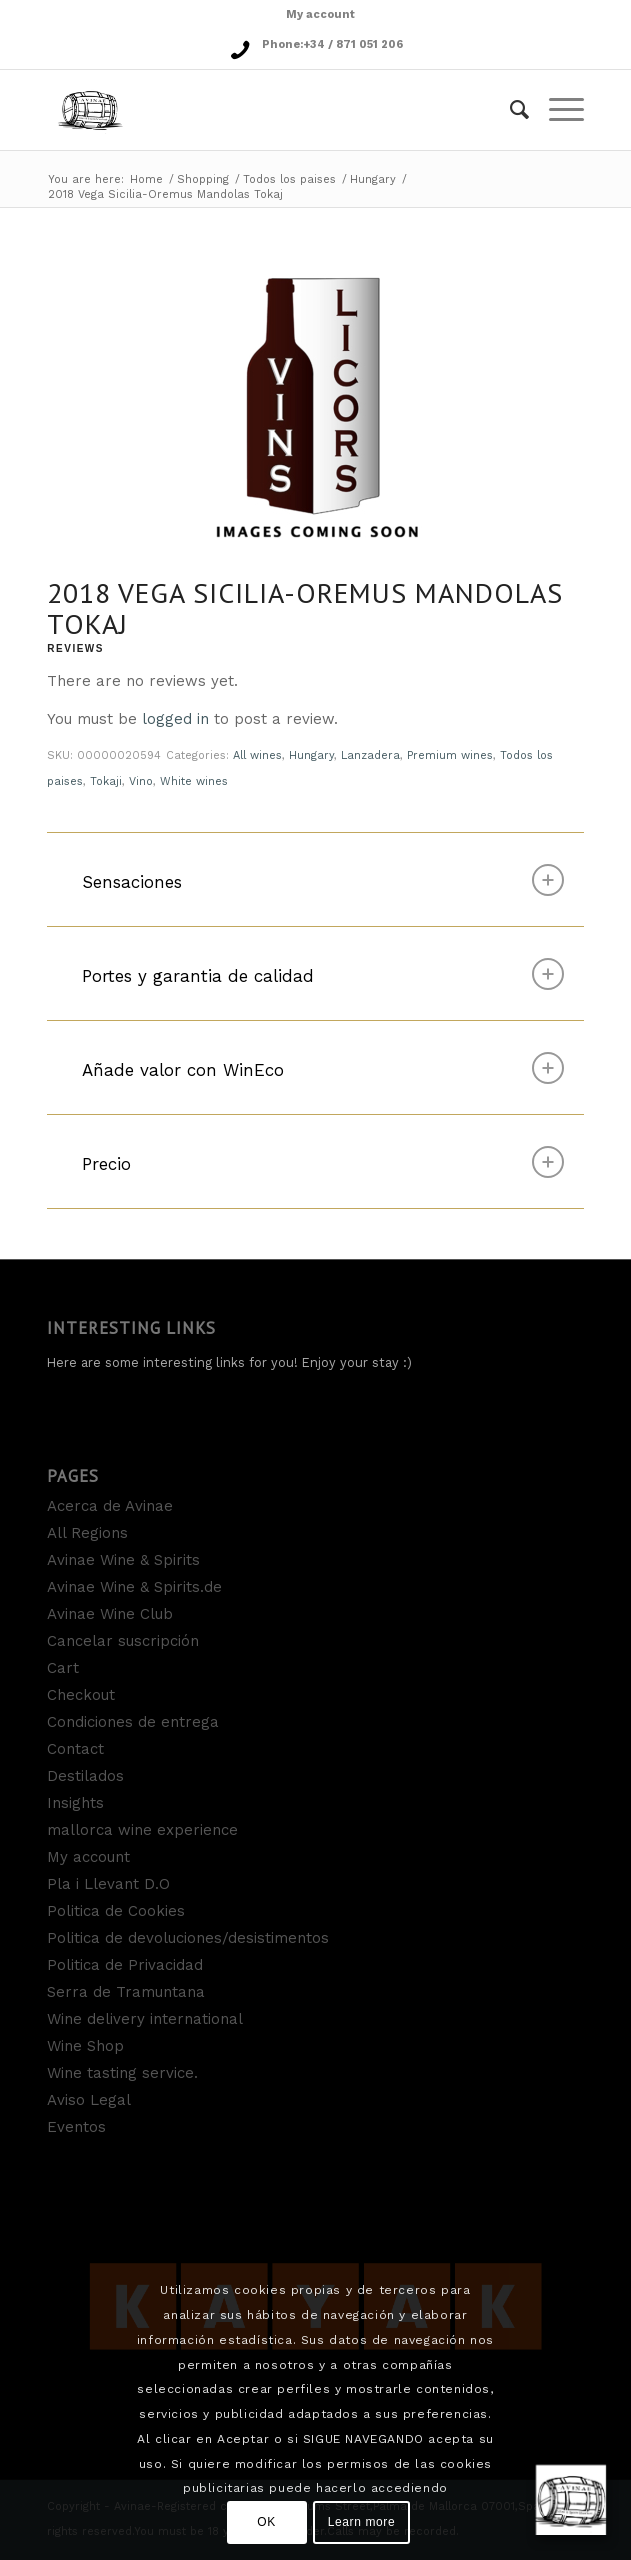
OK (266, 2522)
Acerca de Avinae (110, 1506)
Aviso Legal (89, 2100)
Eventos (76, 2127)
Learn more (361, 2522)
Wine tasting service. (122, 2073)
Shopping (203, 179)
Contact (75, 1749)
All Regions (87, 1533)
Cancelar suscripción (123, 1641)
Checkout (81, 1695)
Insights (75, 1803)
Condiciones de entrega (133, 1722)
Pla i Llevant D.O (108, 1884)
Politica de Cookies (116, 1911)
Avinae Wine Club (110, 1614)
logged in (175, 719)
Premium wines (450, 755)
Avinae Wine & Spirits (123, 1560)
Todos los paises (289, 179)
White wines (194, 781)
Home (146, 179)
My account (320, 14)
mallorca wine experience (142, 1830)
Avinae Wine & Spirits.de (134, 1587)
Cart (63, 1668)
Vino (141, 781)
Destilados (85, 1776)
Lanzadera (370, 755)
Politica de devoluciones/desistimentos (188, 1938)
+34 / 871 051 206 (353, 44)
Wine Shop (85, 2046)
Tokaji (106, 781)
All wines (257, 755)
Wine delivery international (145, 2019)
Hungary (373, 179)
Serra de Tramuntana (126, 1992)
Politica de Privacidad (125, 1965)
